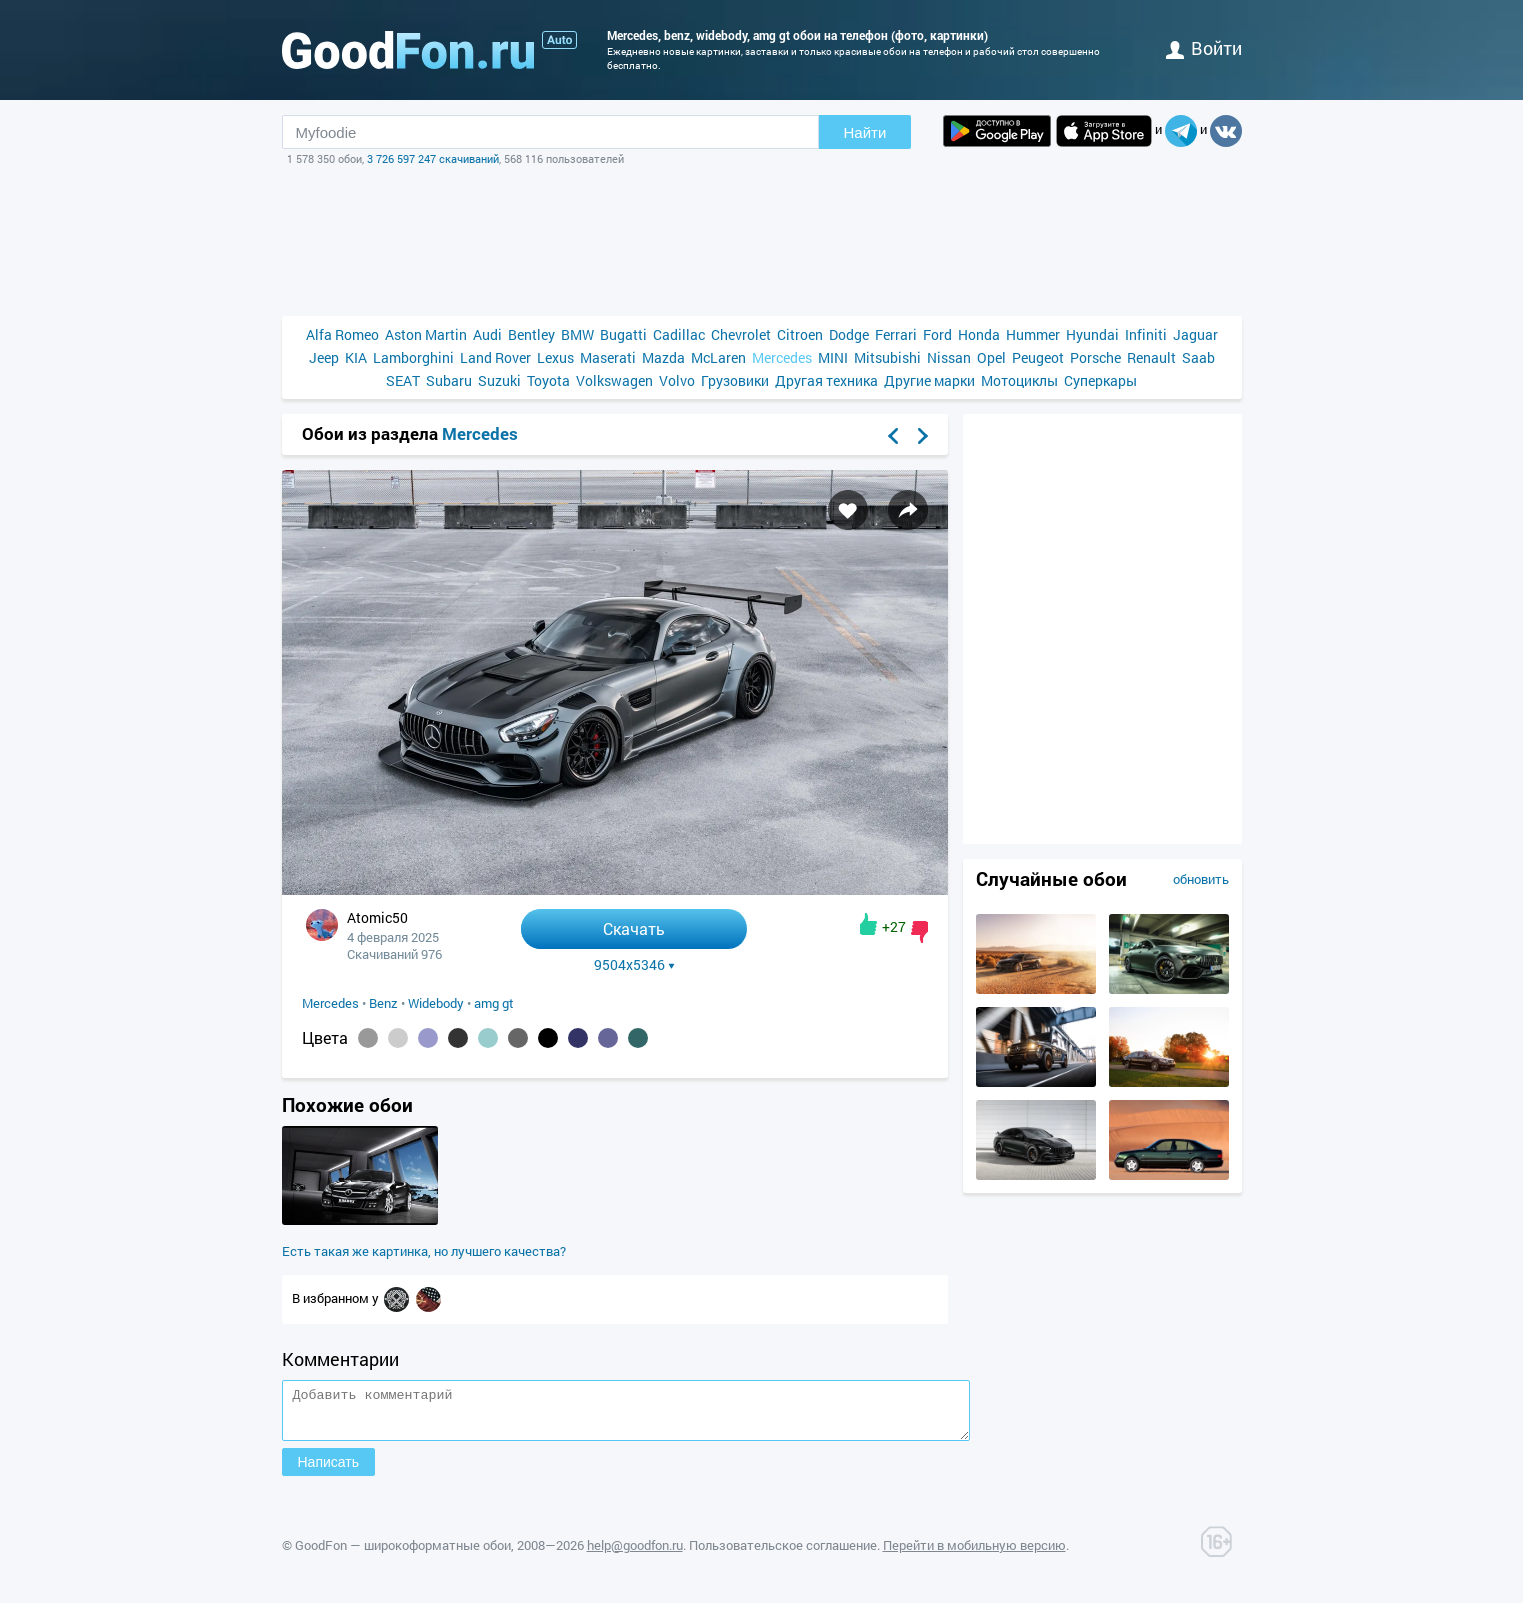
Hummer (1033, 334)
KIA (356, 357)
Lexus (555, 357)
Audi (487, 334)
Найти (865, 132)
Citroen (800, 334)
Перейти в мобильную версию (974, 1554)
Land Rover (495, 357)
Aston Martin (426, 334)
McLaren (718, 357)
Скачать (634, 928)
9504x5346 (634, 965)
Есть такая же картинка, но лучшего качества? (424, 1251)
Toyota (548, 380)
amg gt (494, 1003)
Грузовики (735, 380)
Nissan (949, 357)
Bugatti (623, 334)
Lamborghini (413, 357)
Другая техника (826, 380)
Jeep (324, 357)
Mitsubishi (887, 357)
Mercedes (782, 357)
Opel (991, 357)
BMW (577, 334)
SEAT (403, 380)
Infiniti (1146, 334)
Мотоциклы (1019, 380)
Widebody (436, 1003)
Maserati (608, 357)
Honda (979, 334)
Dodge (849, 334)
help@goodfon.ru (635, 1554)
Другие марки (929, 380)
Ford (937, 334)
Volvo (677, 380)
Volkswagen (614, 380)
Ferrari (896, 334)
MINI (833, 357)
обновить (1201, 879)
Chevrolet (741, 334)
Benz (383, 1003)
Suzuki (499, 380)
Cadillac (679, 334)
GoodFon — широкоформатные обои (403, 1554)
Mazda (663, 357)
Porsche (1095, 357)
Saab (1198, 357)
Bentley (531, 334)
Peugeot (1038, 357)
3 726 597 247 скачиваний (433, 158)
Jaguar (1195, 334)
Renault (1151, 357)
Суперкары (1100, 380)
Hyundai (1092, 334)
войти (1204, 48)
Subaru (449, 380)
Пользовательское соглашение (783, 1554)
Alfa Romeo (342, 334)
